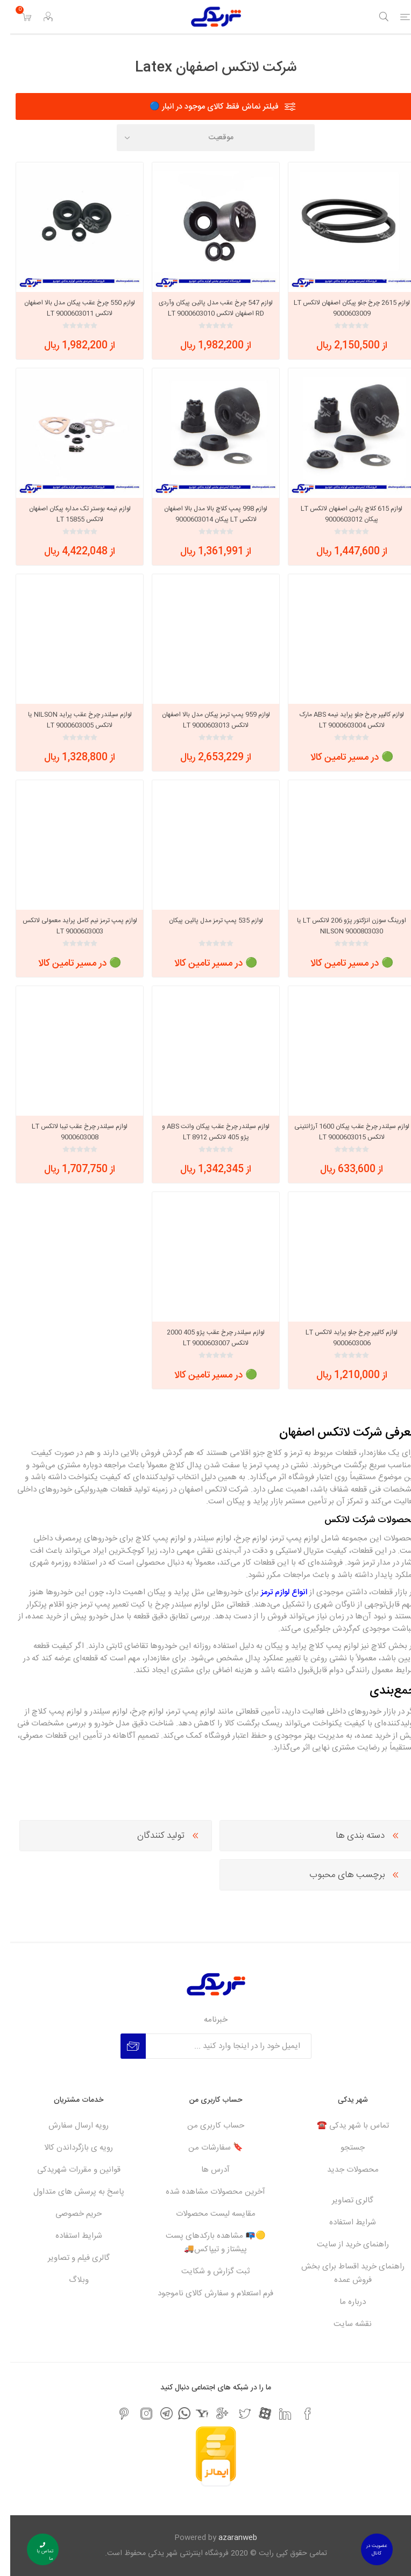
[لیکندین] (275, 2413)
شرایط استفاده (342, 2222)
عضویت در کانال (366, 2549)
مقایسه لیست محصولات (205, 2214)
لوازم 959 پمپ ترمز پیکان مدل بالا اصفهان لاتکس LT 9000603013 (206, 720)
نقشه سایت (342, 2324)
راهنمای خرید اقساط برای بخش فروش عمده (342, 2273)
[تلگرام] (156, 2413)
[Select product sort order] (205, 137)
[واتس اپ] (174, 2413)
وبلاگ (69, 2280)
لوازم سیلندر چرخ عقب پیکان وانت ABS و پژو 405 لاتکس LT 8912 (205, 1132)
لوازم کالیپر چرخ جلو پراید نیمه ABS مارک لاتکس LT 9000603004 (341, 720)
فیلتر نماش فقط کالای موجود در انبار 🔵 (203, 106)
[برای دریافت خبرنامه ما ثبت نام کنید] (218, 2046)
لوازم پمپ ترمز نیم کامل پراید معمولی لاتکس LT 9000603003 (69, 926)
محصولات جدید (343, 2170)
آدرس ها (205, 2170)
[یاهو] (192, 2413)
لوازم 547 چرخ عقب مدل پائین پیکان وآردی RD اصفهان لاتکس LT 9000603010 (205, 308)
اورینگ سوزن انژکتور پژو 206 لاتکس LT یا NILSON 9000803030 (341, 926)
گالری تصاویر (342, 2200)
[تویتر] (234, 2413)
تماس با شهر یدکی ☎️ (343, 2125)
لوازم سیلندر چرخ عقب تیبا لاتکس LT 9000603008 (69, 1132)
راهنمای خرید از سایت (343, 2244)
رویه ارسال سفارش (68, 2125)
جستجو (342, 2147)
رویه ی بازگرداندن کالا (68, 2147)
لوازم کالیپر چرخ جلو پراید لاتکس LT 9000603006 (341, 1337)
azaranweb (227, 2537)
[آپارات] (255, 2413)
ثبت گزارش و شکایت (205, 2271)
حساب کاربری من (205, 2125)
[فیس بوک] (297, 2413)
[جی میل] (212, 2413)
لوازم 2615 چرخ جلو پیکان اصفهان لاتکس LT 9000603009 (342, 308)
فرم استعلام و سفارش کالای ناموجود (205, 2293)
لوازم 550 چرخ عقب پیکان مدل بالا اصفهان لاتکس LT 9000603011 (69, 308)
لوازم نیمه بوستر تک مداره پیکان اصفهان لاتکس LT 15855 (70, 514)
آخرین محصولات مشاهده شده (205, 2192)
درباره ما (342, 2302)
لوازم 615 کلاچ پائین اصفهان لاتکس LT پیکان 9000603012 (341, 514)
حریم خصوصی (68, 2214)
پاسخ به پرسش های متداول (68, 2192)
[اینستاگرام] (136, 2413)
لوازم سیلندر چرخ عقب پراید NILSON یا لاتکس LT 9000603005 (70, 720)
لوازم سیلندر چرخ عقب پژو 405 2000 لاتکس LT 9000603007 (205, 1337)
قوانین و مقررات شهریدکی (68, 2170)
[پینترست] (113, 2413)
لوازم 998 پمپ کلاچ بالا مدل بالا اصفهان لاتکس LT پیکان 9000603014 (205, 514)
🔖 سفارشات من (205, 2147)
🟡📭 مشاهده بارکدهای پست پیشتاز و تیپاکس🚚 (205, 2242)
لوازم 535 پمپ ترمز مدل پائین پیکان (206, 920)
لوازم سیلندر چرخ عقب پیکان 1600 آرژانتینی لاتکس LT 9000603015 (341, 1132)
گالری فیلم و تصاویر (69, 2258)
